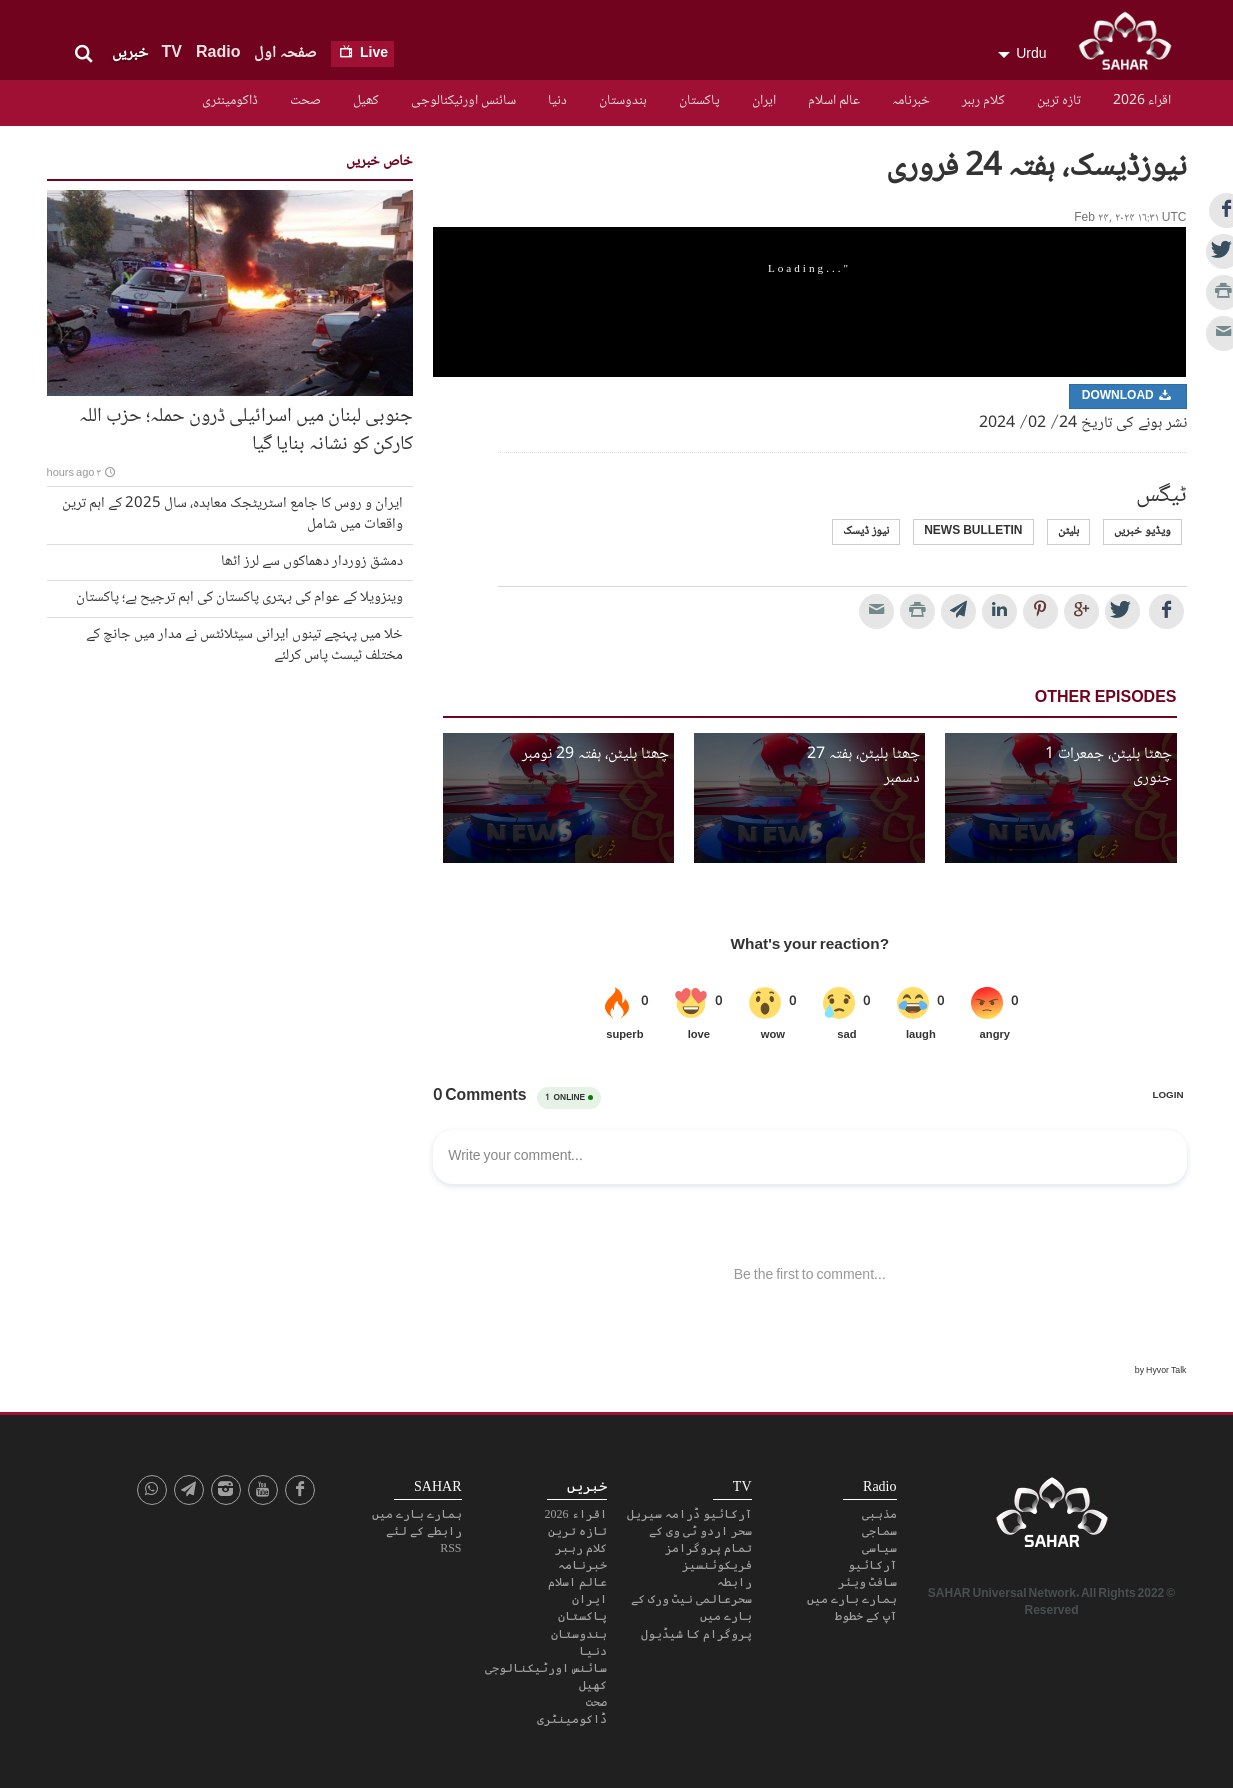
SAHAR (1132, 45)
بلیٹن (1068, 531)
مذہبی (879, 1514)
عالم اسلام (834, 101)
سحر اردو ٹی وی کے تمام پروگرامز (700, 1539)
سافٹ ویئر (867, 1582)
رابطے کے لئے (424, 1531)
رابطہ (734, 1582)
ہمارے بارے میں (852, 1599)
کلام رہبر (983, 101)
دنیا (557, 101)
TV (172, 53)
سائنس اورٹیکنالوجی (463, 101)
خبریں (130, 53)
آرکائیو (872, 1565)
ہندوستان (623, 101)
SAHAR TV (1052, 1518)
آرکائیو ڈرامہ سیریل (689, 1514)
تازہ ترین (1059, 101)
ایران (764, 101)
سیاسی (879, 1548)
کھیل (366, 101)
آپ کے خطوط (866, 1616)
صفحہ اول (285, 53)
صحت (305, 101)
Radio (218, 53)
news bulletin (973, 531)
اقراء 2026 (1142, 101)
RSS (450, 1548)
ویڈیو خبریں (1142, 531)
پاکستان (699, 101)
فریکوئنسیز (717, 1565)
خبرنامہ (911, 101)
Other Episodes (1106, 698)
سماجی (879, 1531)
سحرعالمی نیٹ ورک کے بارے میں (691, 1607)
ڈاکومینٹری (230, 101)
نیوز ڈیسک (866, 531)
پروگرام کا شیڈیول (696, 1634)
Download (1128, 396)
